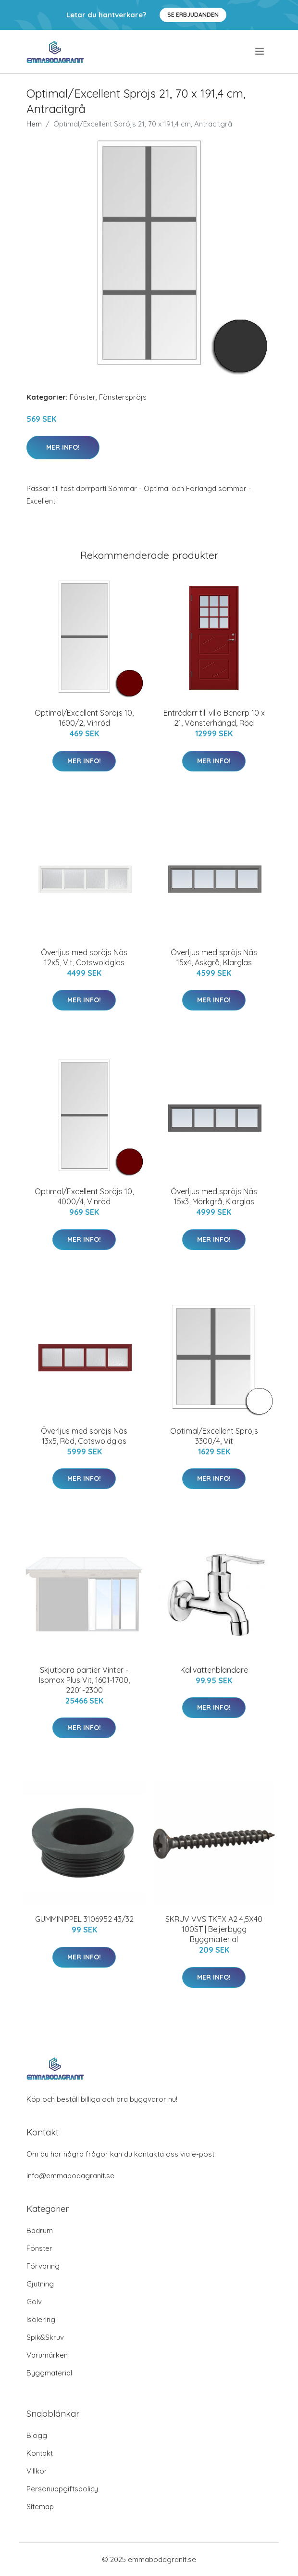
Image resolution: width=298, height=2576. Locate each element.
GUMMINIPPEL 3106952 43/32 (84, 1919)
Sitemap (40, 2506)
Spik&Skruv (45, 2337)
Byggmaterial (49, 2372)
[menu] (260, 51)
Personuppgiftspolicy (62, 2488)
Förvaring (43, 2266)
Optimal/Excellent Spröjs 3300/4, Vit (214, 1436)
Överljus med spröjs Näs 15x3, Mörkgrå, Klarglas (214, 1196)
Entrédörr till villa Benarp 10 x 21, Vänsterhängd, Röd (214, 718)
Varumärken (47, 2355)
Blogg (36, 2435)
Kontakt (39, 2453)
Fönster (83, 397)
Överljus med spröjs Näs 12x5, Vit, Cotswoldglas (84, 957)
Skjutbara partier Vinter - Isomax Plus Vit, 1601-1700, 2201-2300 (84, 1680)
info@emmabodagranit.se (70, 2175)
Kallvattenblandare (214, 1670)
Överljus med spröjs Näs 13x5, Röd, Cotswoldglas (84, 1436)
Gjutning (40, 2283)
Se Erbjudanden (193, 14)
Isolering (40, 2319)
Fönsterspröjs (123, 397)
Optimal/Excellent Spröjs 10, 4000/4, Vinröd (84, 1196)
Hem (34, 123)
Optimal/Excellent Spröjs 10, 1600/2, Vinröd (84, 718)
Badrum (39, 2230)
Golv (34, 2301)
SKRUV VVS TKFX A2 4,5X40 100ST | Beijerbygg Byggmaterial (213, 1929)
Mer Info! (63, 447)
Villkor (36, 2470)
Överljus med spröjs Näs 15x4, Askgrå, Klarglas (214, 957)
